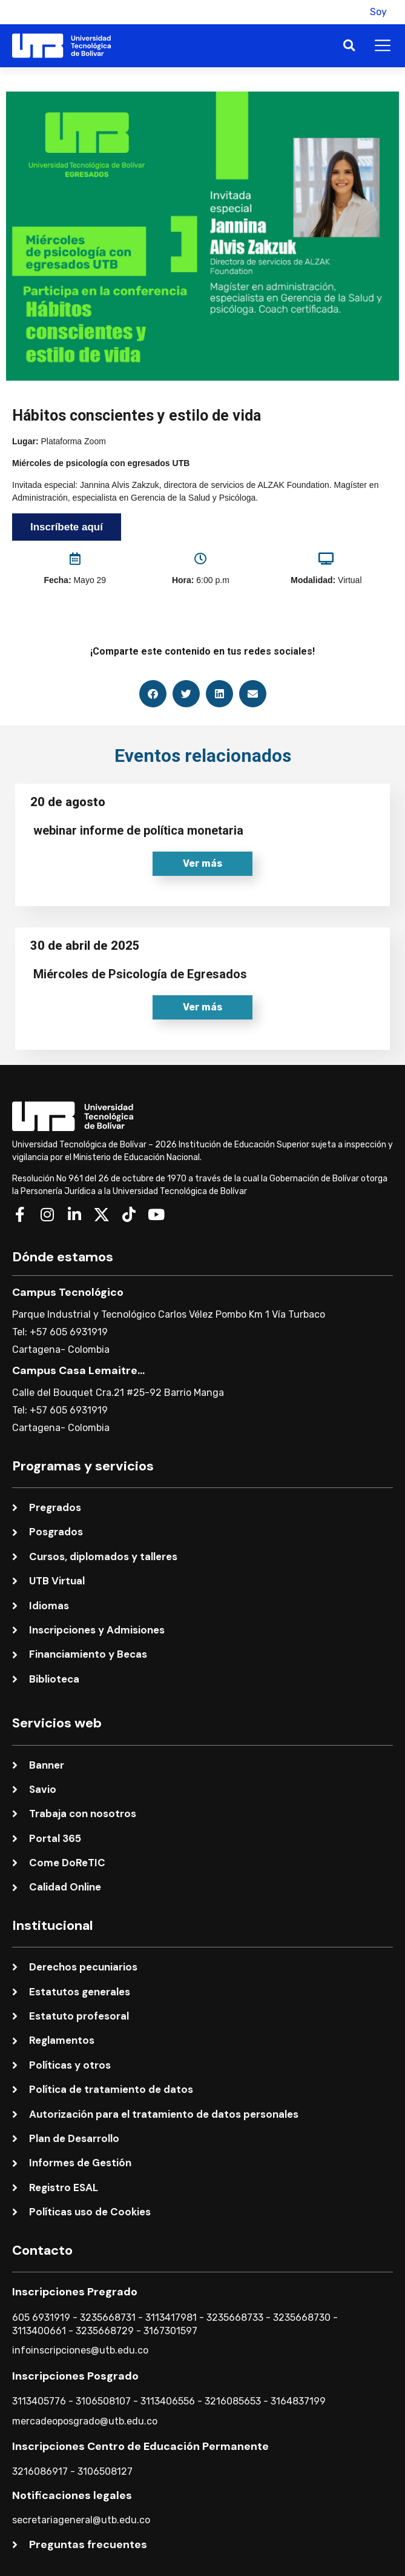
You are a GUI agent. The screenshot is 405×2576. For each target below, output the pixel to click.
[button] (347, 12)
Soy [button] (378, 12)
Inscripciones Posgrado (75, 2376)
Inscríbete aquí (66, 527)
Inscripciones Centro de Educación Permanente (140, 2446)
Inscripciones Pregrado (74, 2291)
